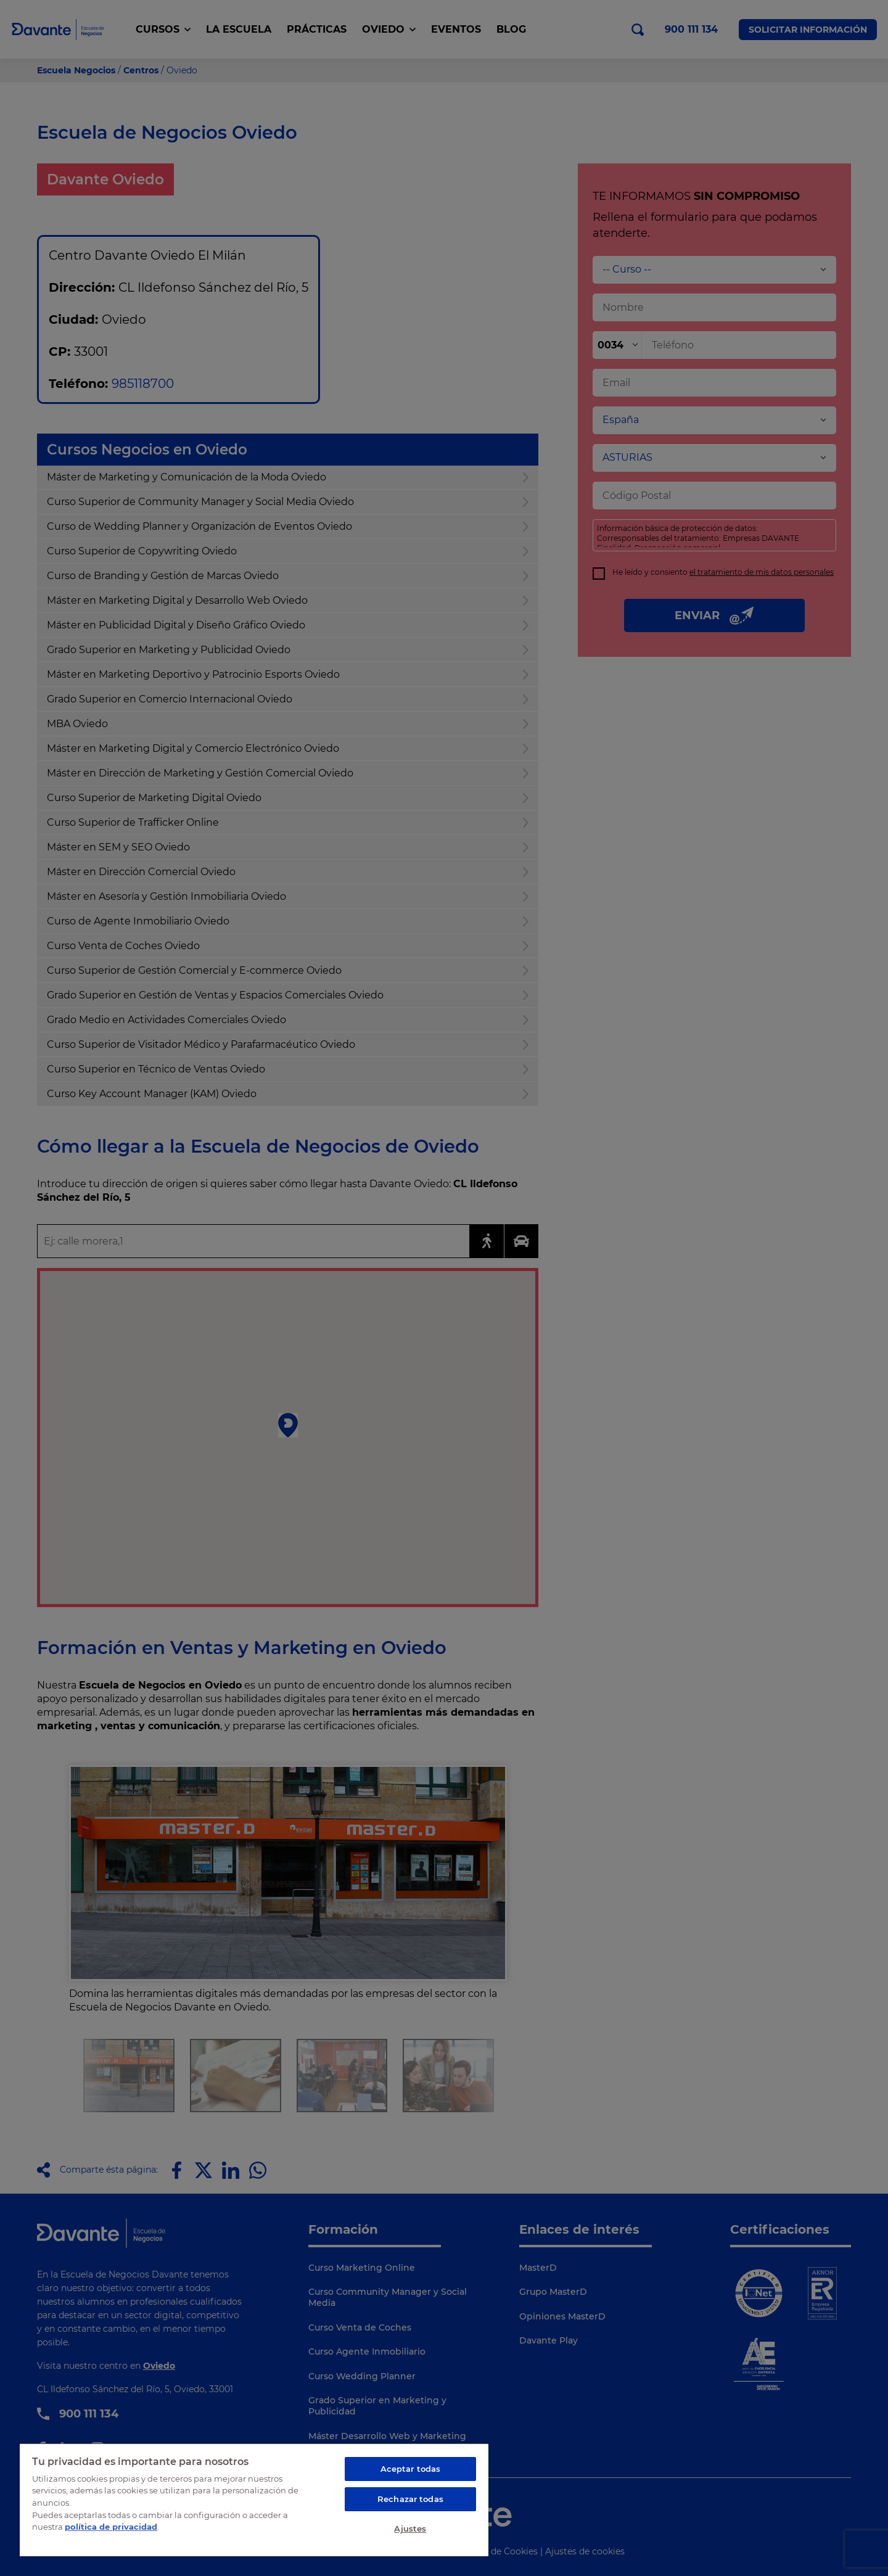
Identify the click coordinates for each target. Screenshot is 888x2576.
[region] (254, 2499)
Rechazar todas (410, 2499)
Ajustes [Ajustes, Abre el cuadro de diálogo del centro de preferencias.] (410, 2528)
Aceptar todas (410, 2469)
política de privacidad (111, 2527)
